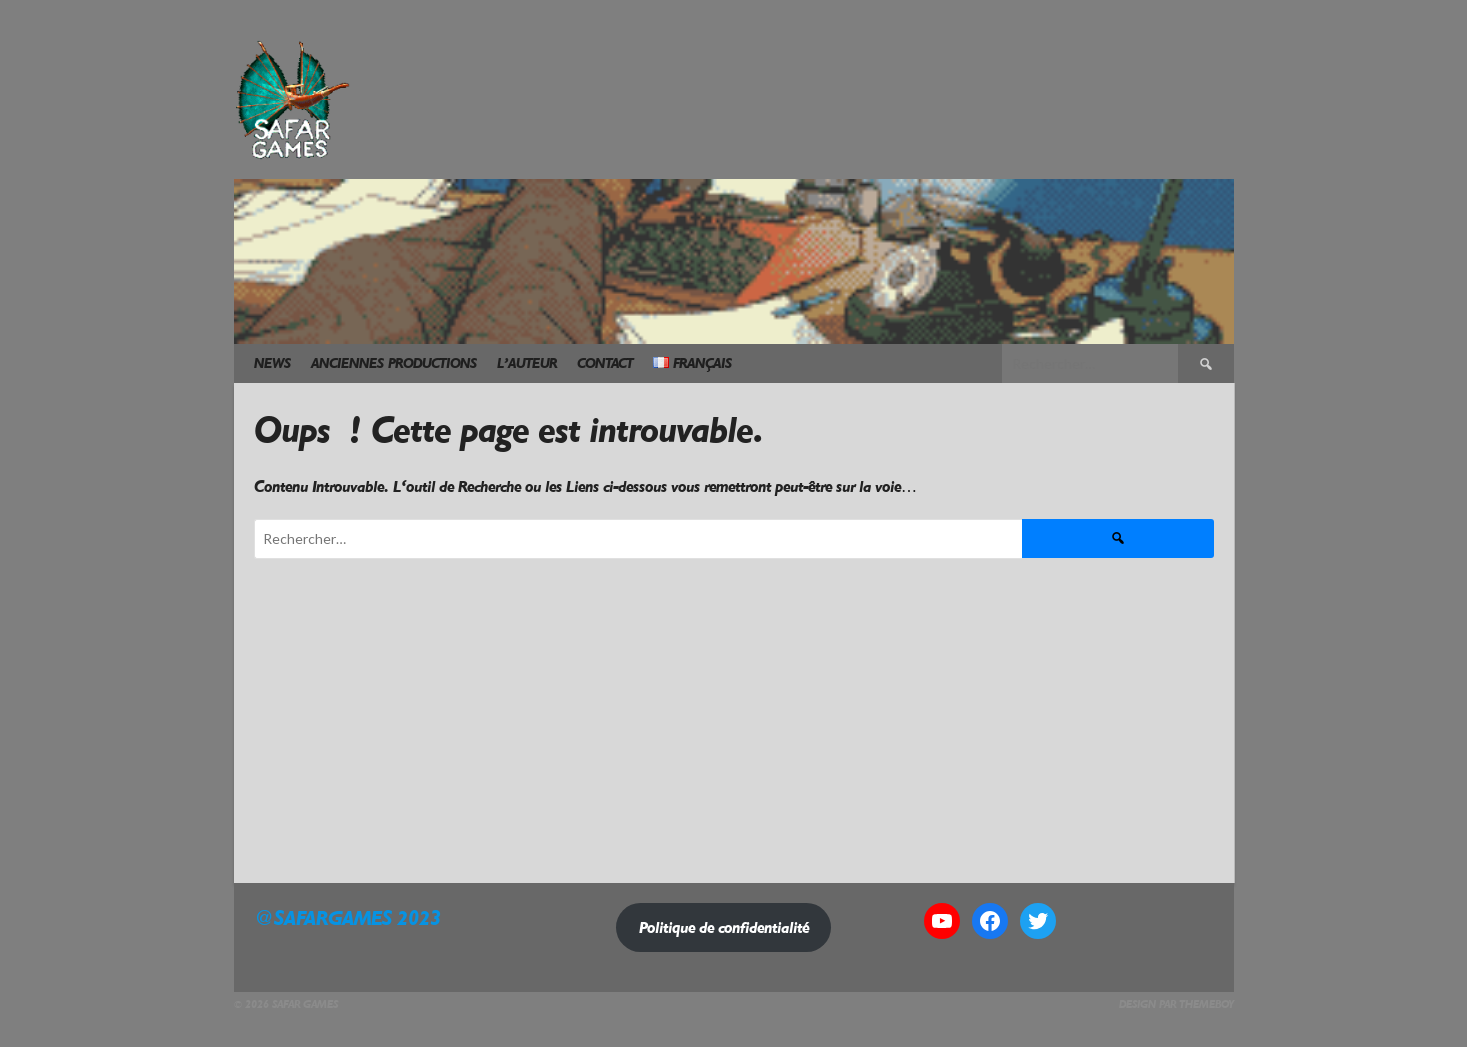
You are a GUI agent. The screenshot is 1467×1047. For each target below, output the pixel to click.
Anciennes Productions (394, 363)
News (272, 363)
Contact (605, 363)
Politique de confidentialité (724, 927)
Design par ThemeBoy (1176, 1004)
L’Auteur (527, 363)
